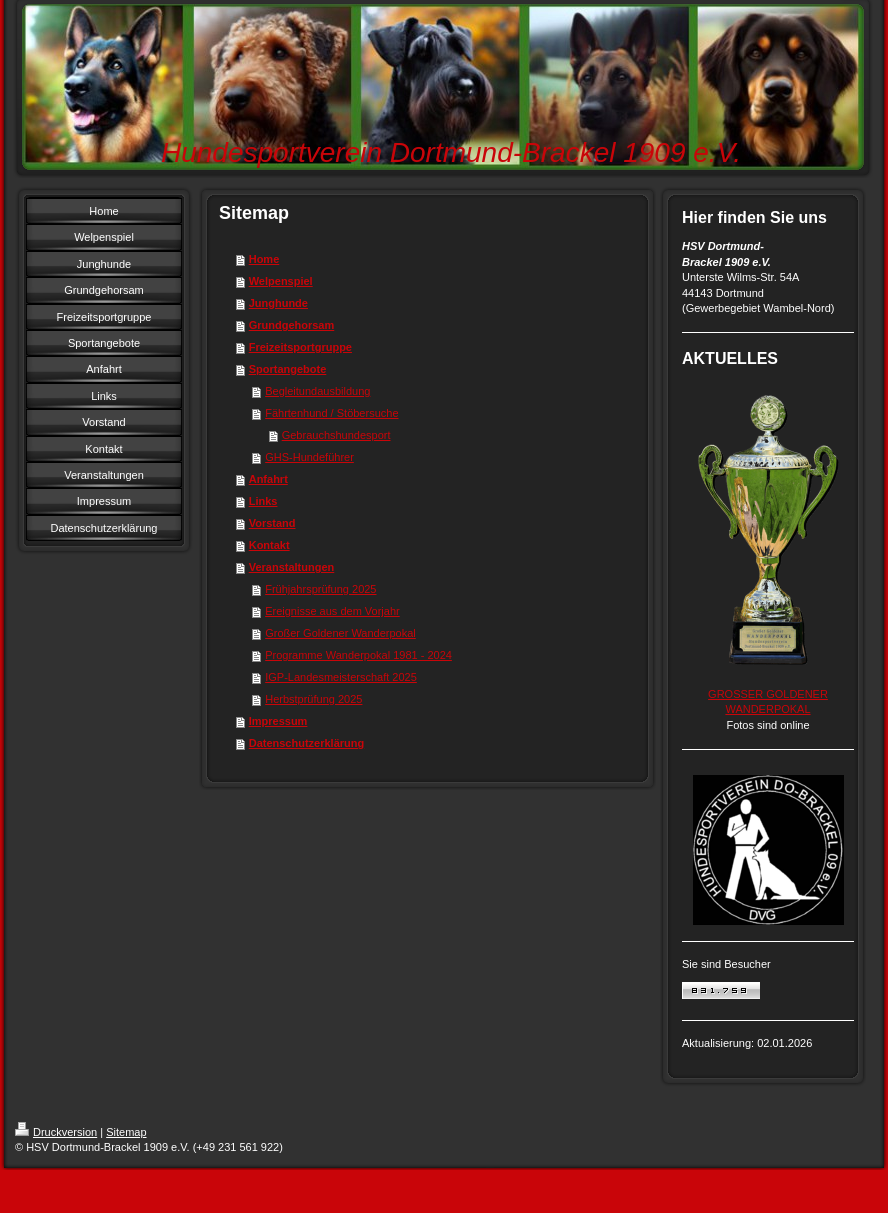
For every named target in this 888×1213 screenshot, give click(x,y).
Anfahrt (268, 479)
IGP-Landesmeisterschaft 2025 (341, 677)
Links (263, 501)
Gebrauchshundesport (336, 435)
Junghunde (278, 303)
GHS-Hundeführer (309, 457)
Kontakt (269, 545)
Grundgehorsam (292, 325)
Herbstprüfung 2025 (313, 699)
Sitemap (126, 1132)
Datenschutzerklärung (307, 743)
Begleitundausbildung (317, 391)
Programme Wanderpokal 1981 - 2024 (358, 655)
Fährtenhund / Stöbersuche (331, 413)
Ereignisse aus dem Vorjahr (332, 611)
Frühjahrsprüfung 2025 (320, 589)
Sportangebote (288, 369)
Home (264, 259)
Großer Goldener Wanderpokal (340, 633)
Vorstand (272, 523)
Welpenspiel (281, 281)
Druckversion (56, 1132)
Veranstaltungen (292, 567)
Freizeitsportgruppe (300, 347)
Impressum (278, 721)
